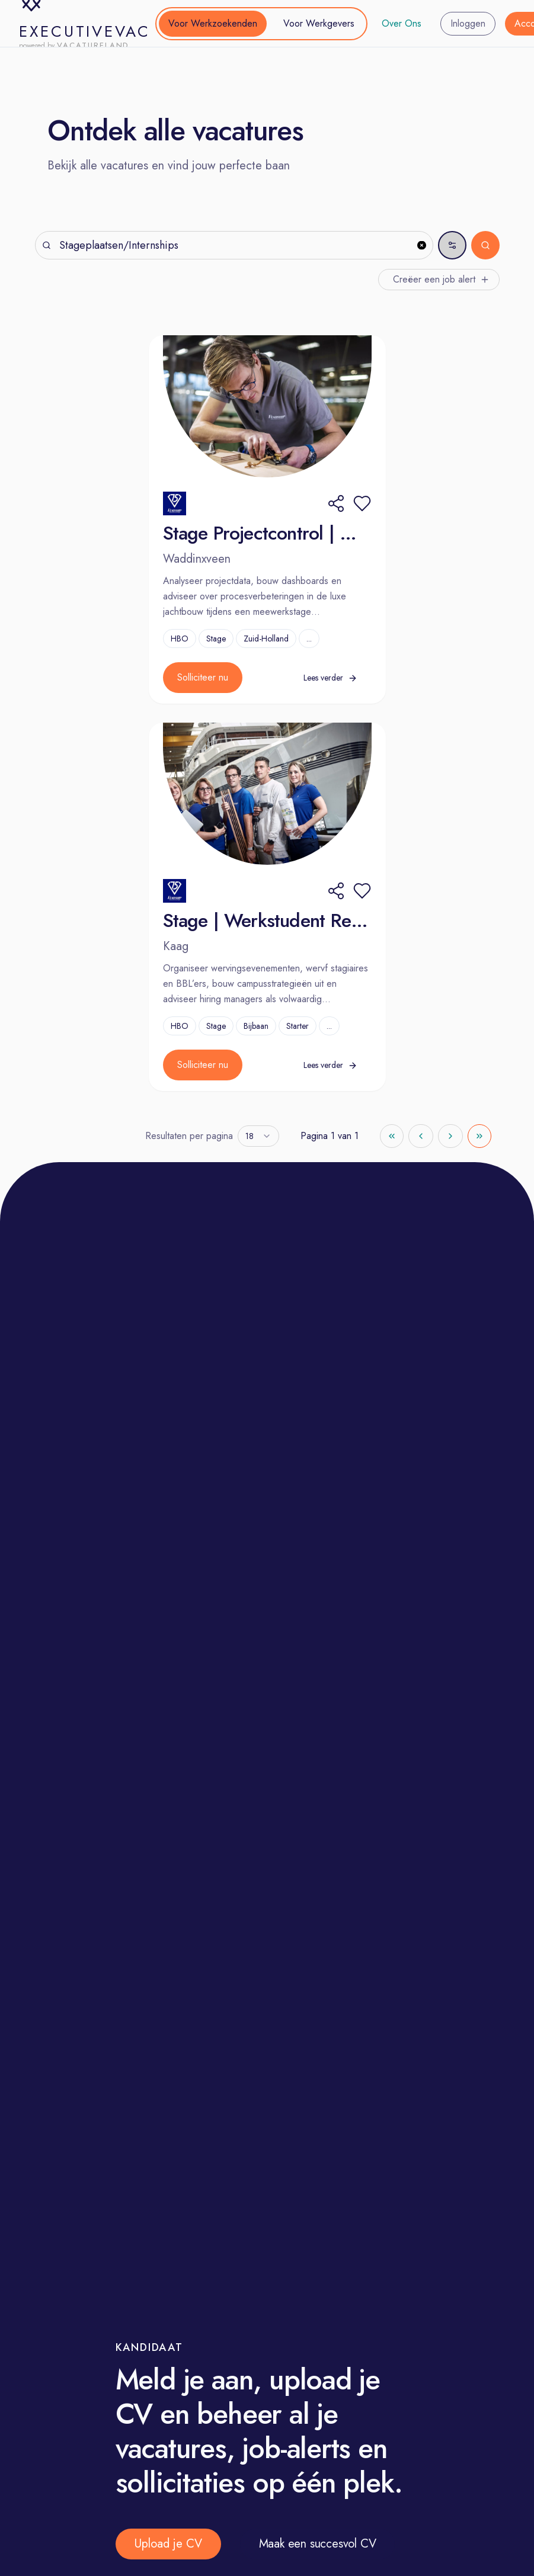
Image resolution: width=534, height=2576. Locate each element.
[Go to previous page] (420, 1136)
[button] (362, 503)
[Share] (336, 503)
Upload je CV (168, 2543)
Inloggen (467, 23)
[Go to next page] (450, 1136)
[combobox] (258, 1136)
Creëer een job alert (441, 279)
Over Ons (401, 23)
